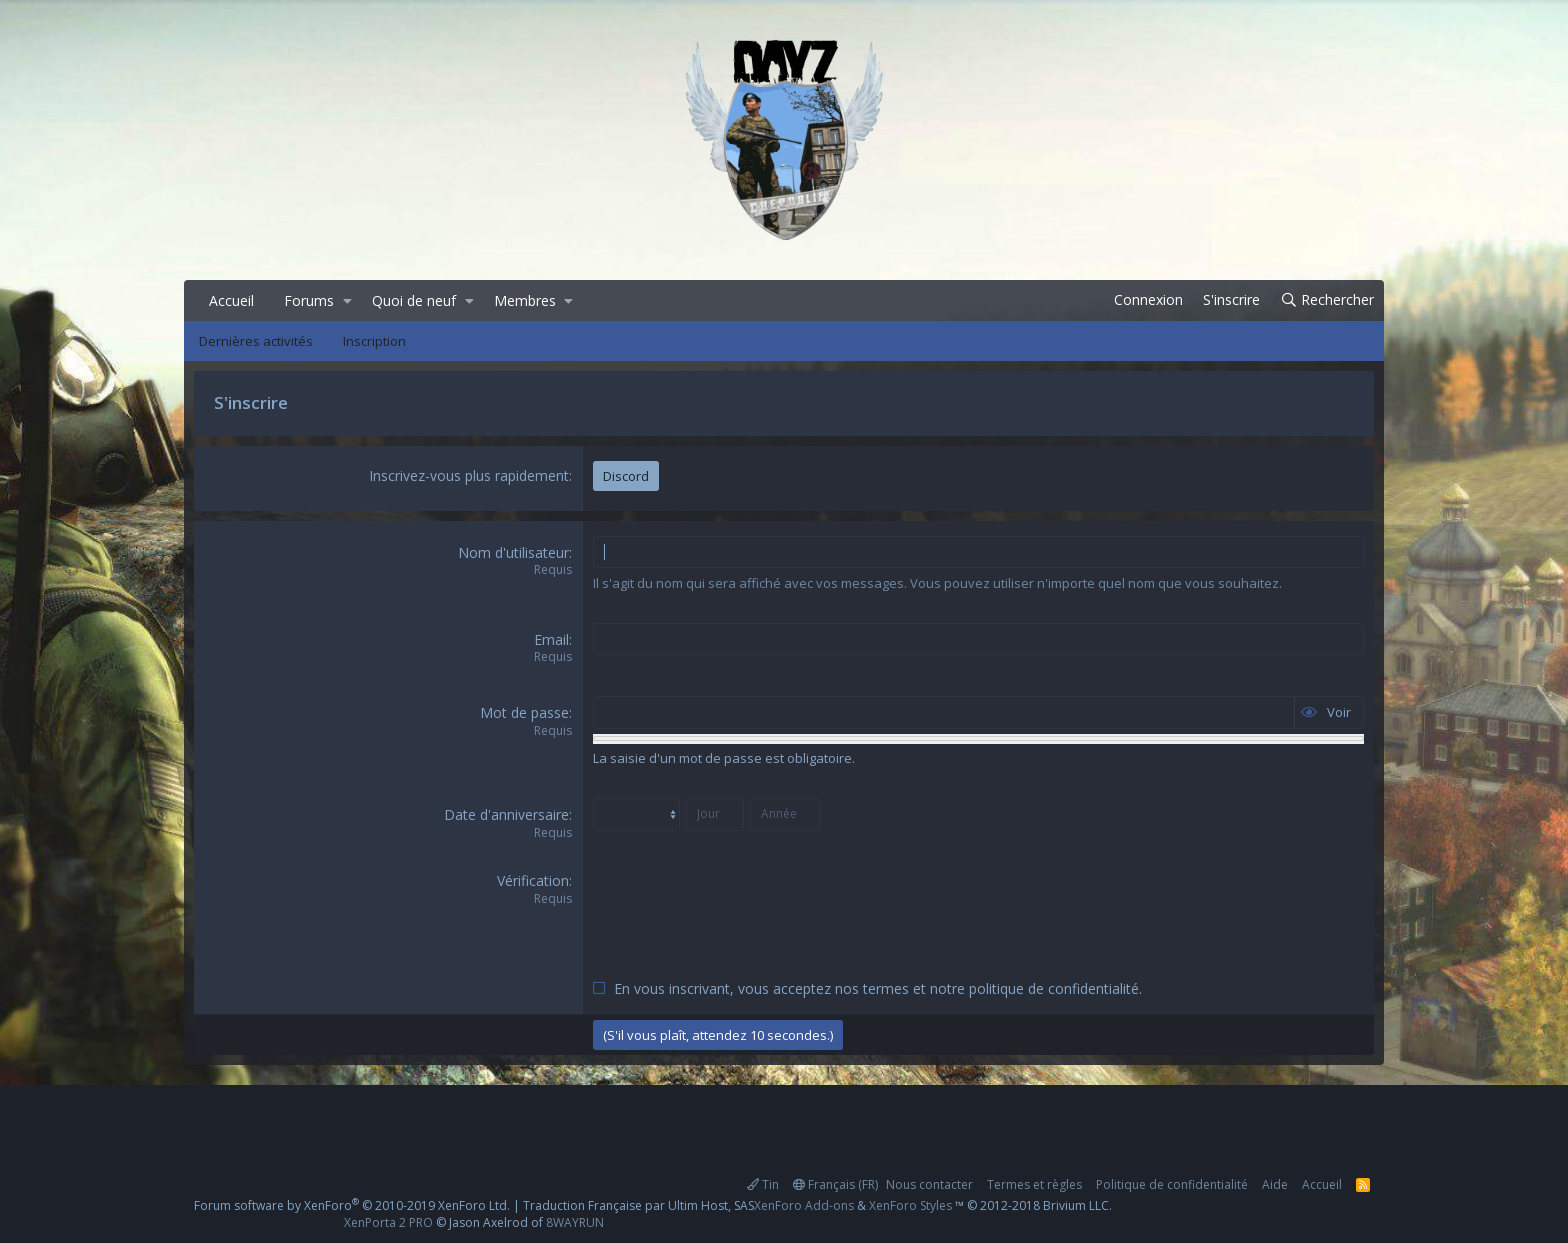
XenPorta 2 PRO (388, 1222)
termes (886, 988)
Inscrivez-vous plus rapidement (469, 475)
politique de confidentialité (1054, 988)
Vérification (533, 880)
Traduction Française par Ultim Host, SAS (638, 1205)
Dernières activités (256, 341)
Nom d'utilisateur (513, 552)
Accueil (231, 300)
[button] (347, 301)
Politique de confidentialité (1172, 1184)
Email (551, 639)
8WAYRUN (575, 1222)
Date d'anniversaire (506, 814)
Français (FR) (835, 1184)
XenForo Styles (910, 1205)
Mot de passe (524, 712)
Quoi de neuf (414, 300)
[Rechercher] (1327, 300)
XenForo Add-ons (804, 1205)
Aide (1275, 1184)
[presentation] (745, 910)
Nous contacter (929, 1184)
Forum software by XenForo (352, 1205)
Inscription (374, 341)
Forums (309, 300)
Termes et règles (1034, 1184)
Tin (763, 1184)
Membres (525, 300)
